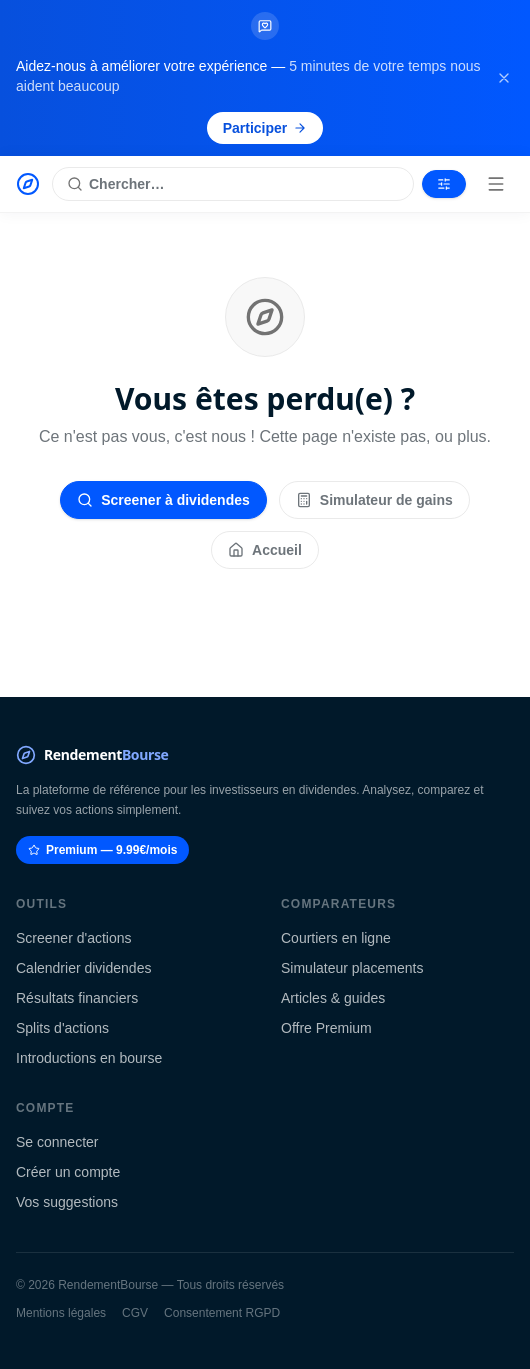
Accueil (265, 550)
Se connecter (57, 1142)
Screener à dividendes (163, 500)
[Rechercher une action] (233, 184)
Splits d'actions (62, 1028)
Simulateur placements (352, 968)
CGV (135, 1313)
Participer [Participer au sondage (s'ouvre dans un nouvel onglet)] (265, 128)
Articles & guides (333, 998)
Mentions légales (61, 1313)
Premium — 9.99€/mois (102, 850)
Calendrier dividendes (83, 968)
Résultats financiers (77, 998)
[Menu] (496, 184)
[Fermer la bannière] (504, 78)
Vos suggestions (67, 1202)
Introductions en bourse (89, 1058)
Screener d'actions (74, 938)
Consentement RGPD (222, 1313)
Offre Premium (326, 1028)
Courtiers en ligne (336, 938)
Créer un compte (68, 1172)
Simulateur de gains (374, 500)
